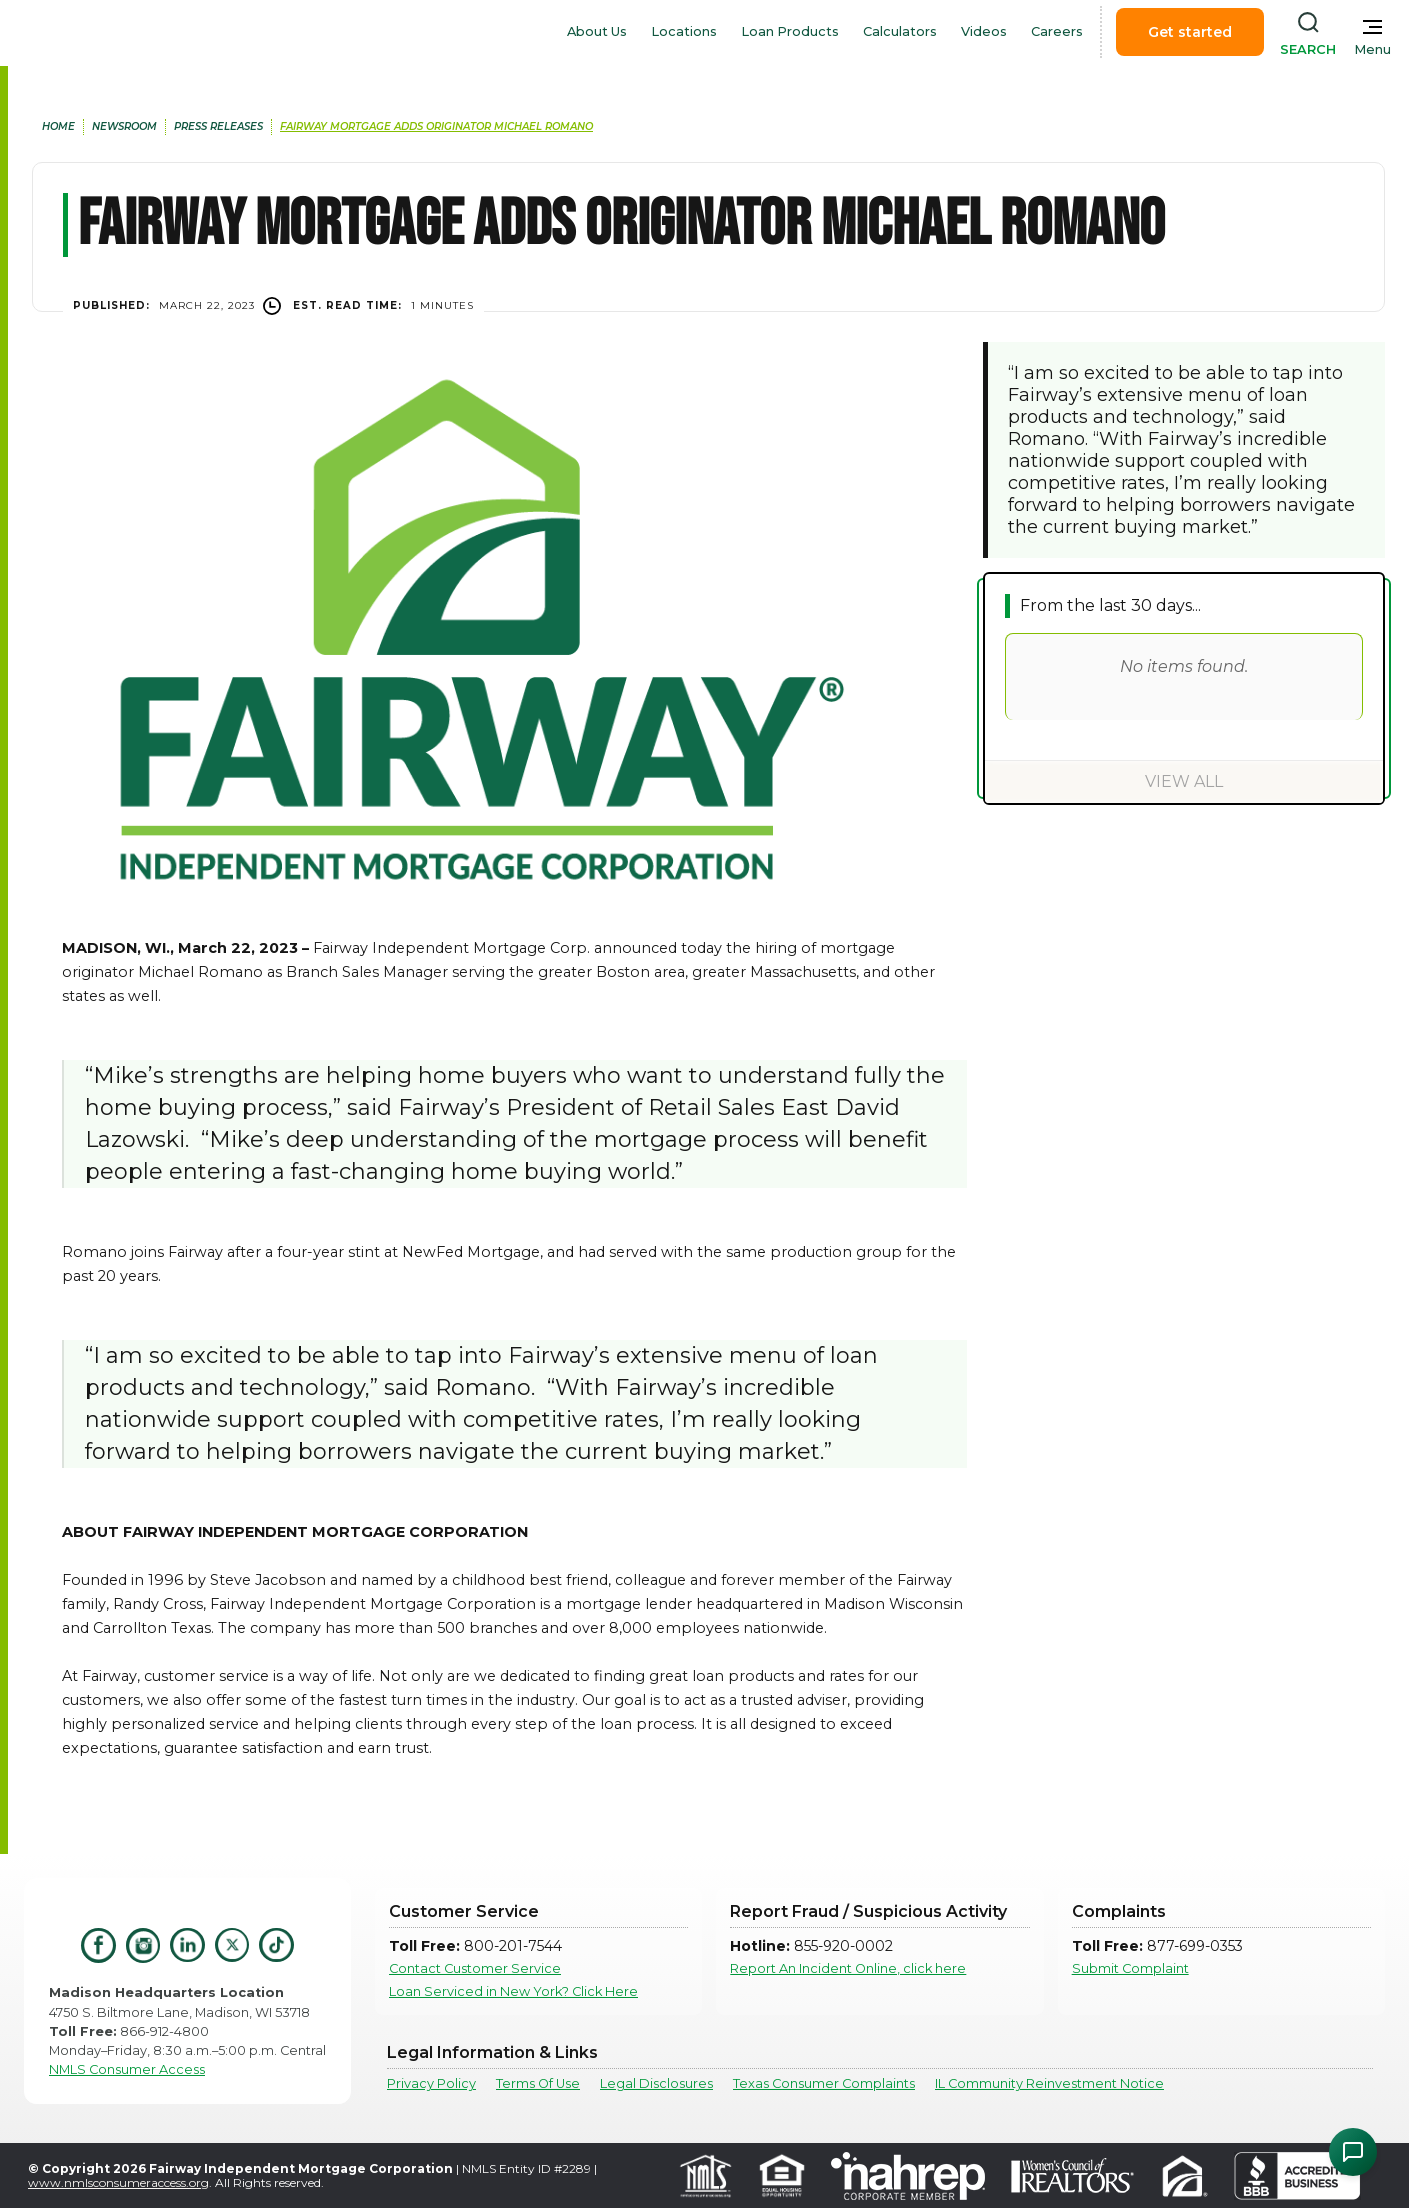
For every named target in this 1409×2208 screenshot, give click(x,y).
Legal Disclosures (656, 2083)
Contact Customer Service (475, 1968)
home (58, 126)
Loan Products (790, 31)
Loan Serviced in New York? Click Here (513, 1991)
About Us (597, 31)
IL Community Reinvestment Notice (1049, 2083)
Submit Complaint (1130, 1968)
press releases (218, 126)
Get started (1190, 32)
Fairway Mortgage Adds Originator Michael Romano (436, 126)
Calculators (900, 31)
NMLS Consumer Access (127, 2069)
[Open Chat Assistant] (1353, 2152)
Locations (684, 31)
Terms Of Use (538, 2083)
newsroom (124, 126)
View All (1184, 781)
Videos (984, 31)
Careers (1057, 31)
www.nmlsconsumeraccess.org (118, 2182)
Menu (1372, 49)
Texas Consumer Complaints (824, 2083)
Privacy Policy (431, 2083)
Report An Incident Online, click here (848, 1968)
